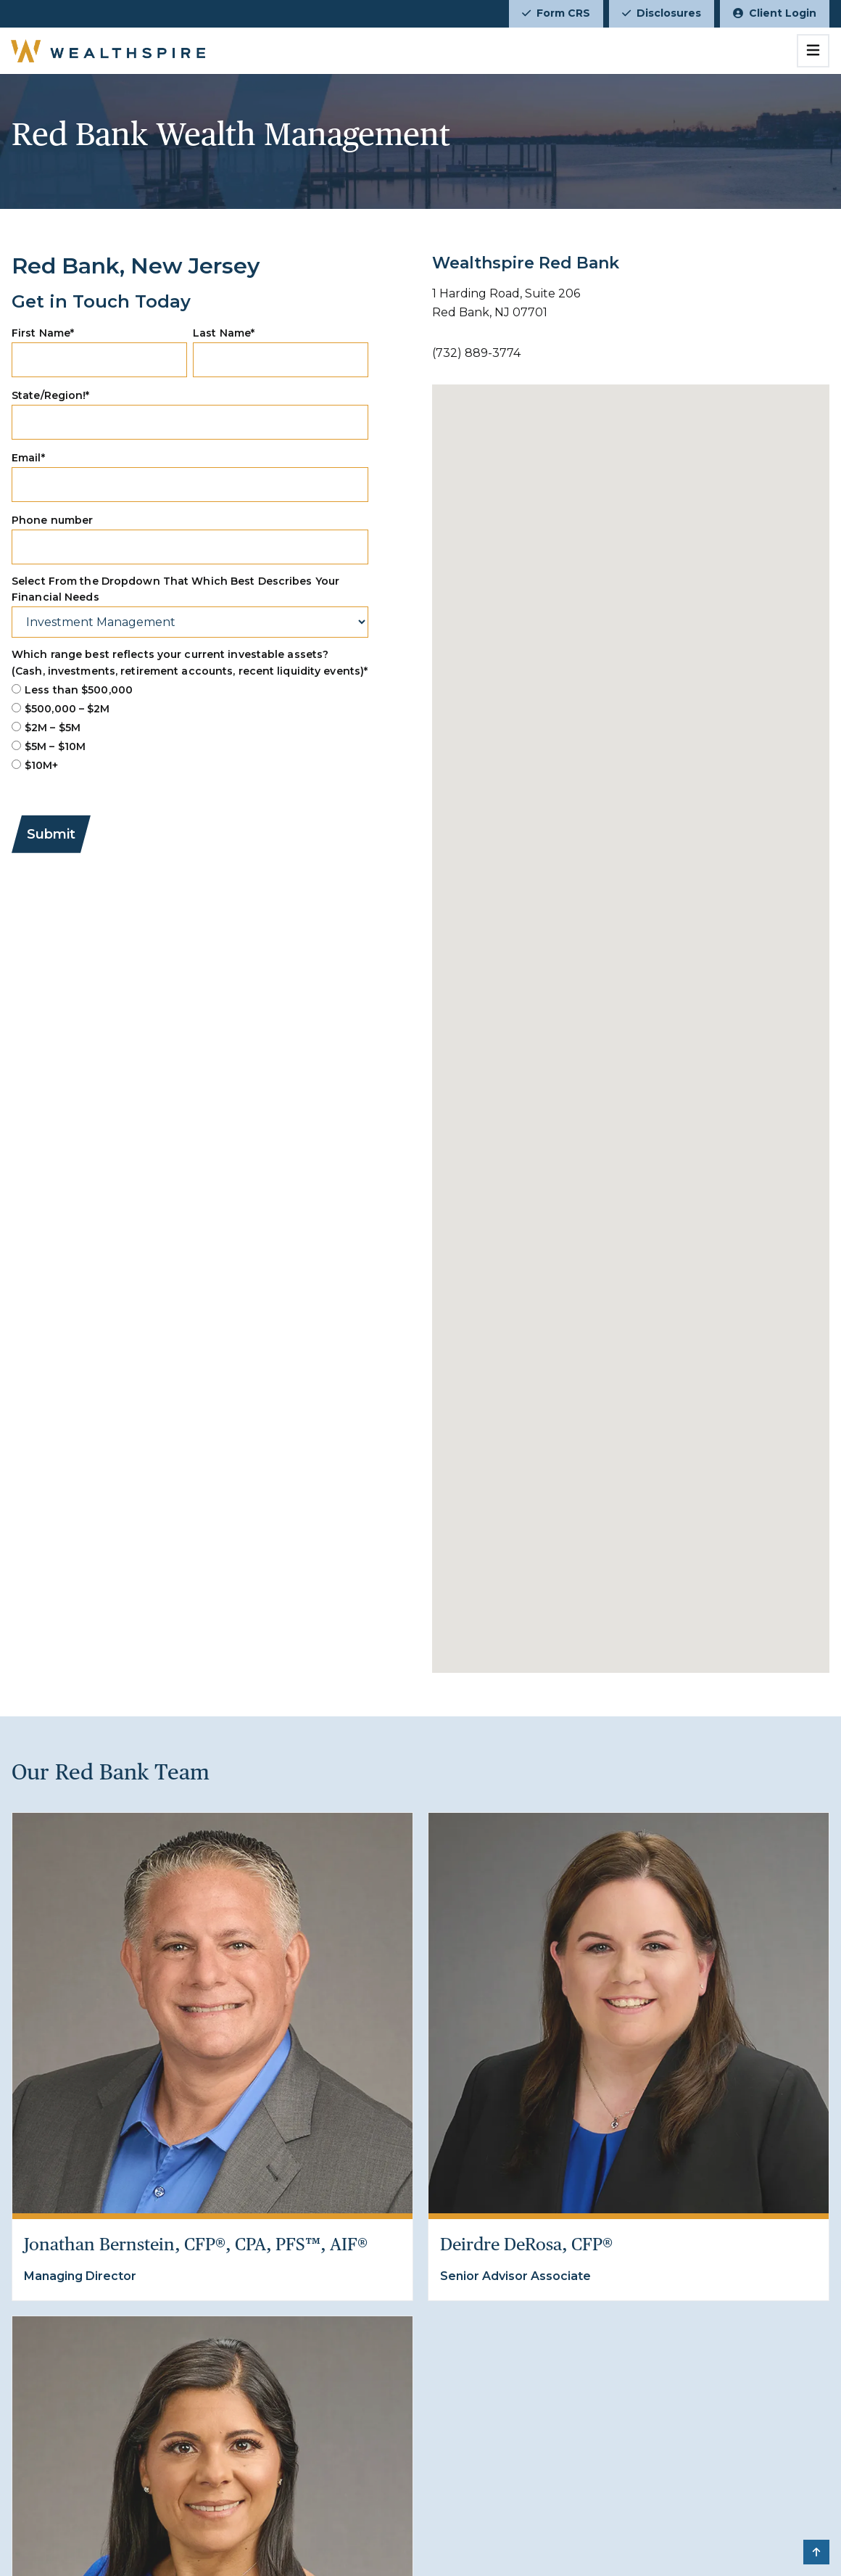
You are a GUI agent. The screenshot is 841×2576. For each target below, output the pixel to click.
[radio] (190, 689)
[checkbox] (190, 727)
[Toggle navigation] (813, 50)
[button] (816, 2552)
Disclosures (661, 13)
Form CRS (556, 13)
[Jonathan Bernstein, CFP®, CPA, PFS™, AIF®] (212, 2013)
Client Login (774, 13)
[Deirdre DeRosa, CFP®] (628, 2013)
